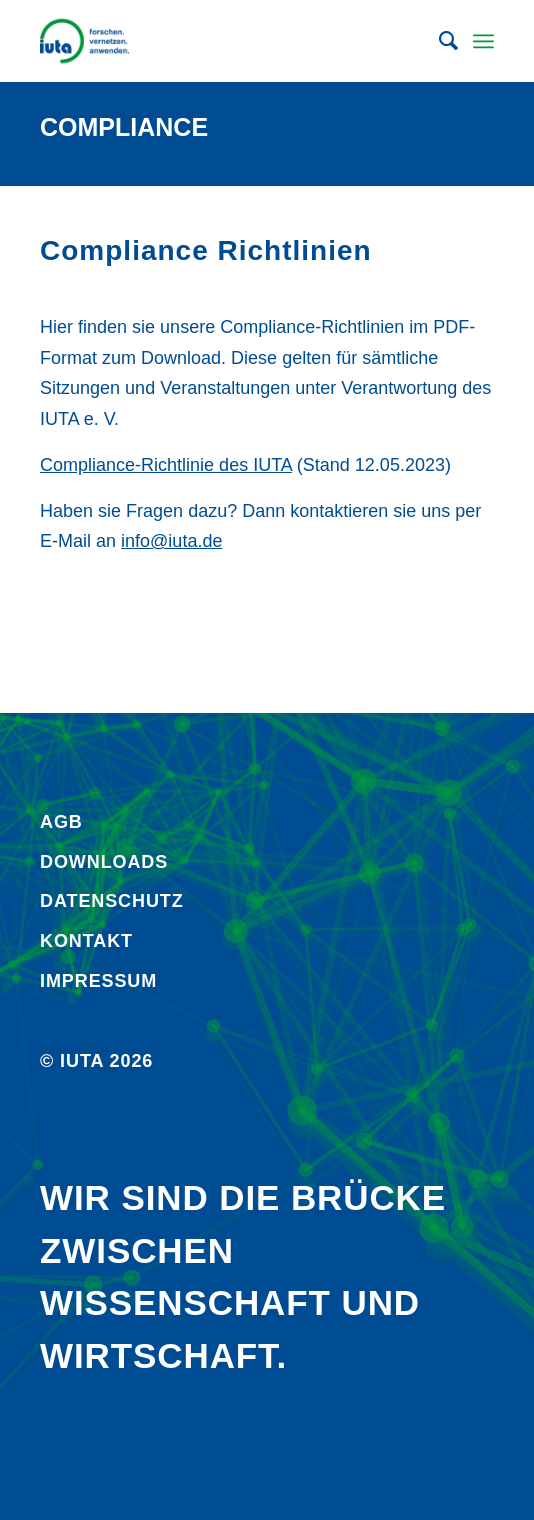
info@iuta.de (171, 541)
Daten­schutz (112, 901)
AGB (61, 822)
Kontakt (86, 941)
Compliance (124, 127)
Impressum (98, 981)
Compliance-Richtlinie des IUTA (166, 465)
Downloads (104, 862)
